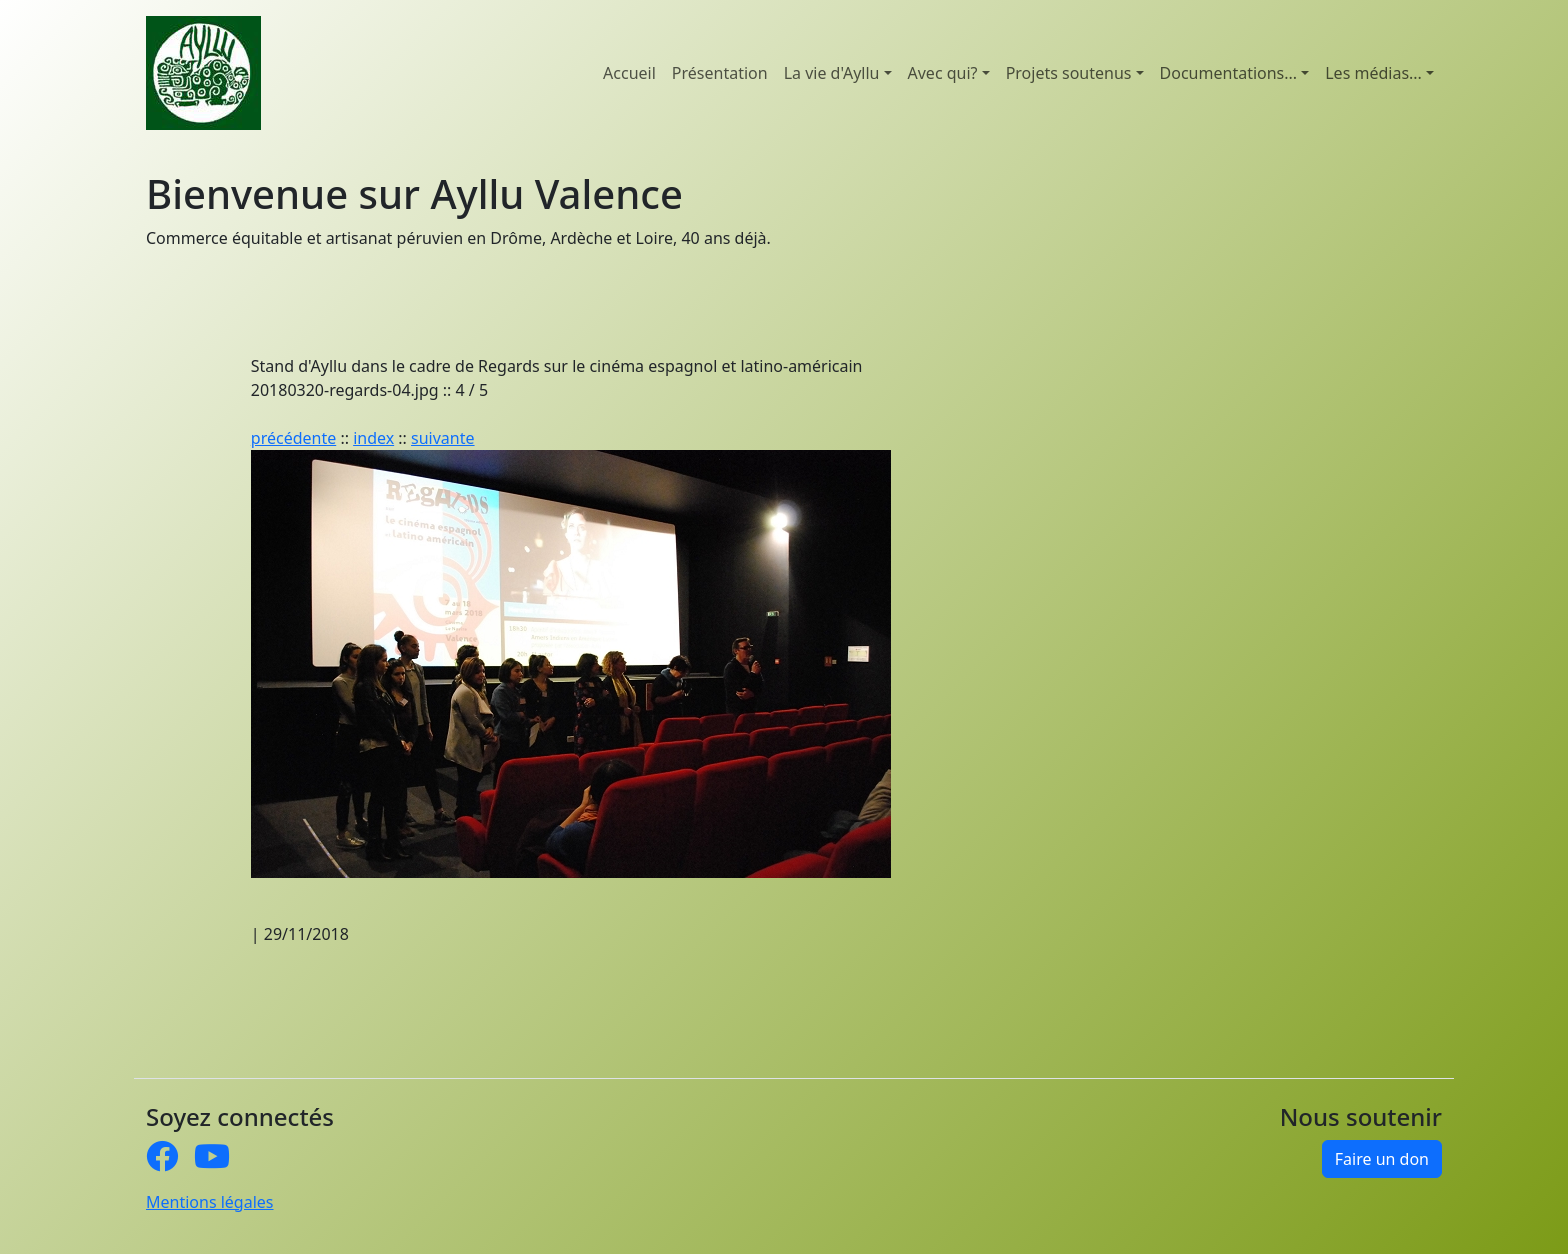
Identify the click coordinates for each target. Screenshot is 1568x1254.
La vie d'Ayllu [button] (832, 73)
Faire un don (1382, 1159)
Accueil (629, 73)
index (373, 438)
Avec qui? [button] (943, 73)
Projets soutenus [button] (1069, 73)
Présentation (720, 73)
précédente (293, 438)
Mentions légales (210, 1202)
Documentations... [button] (1229, 73)
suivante (442, 438)
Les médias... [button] (1373, 73)
